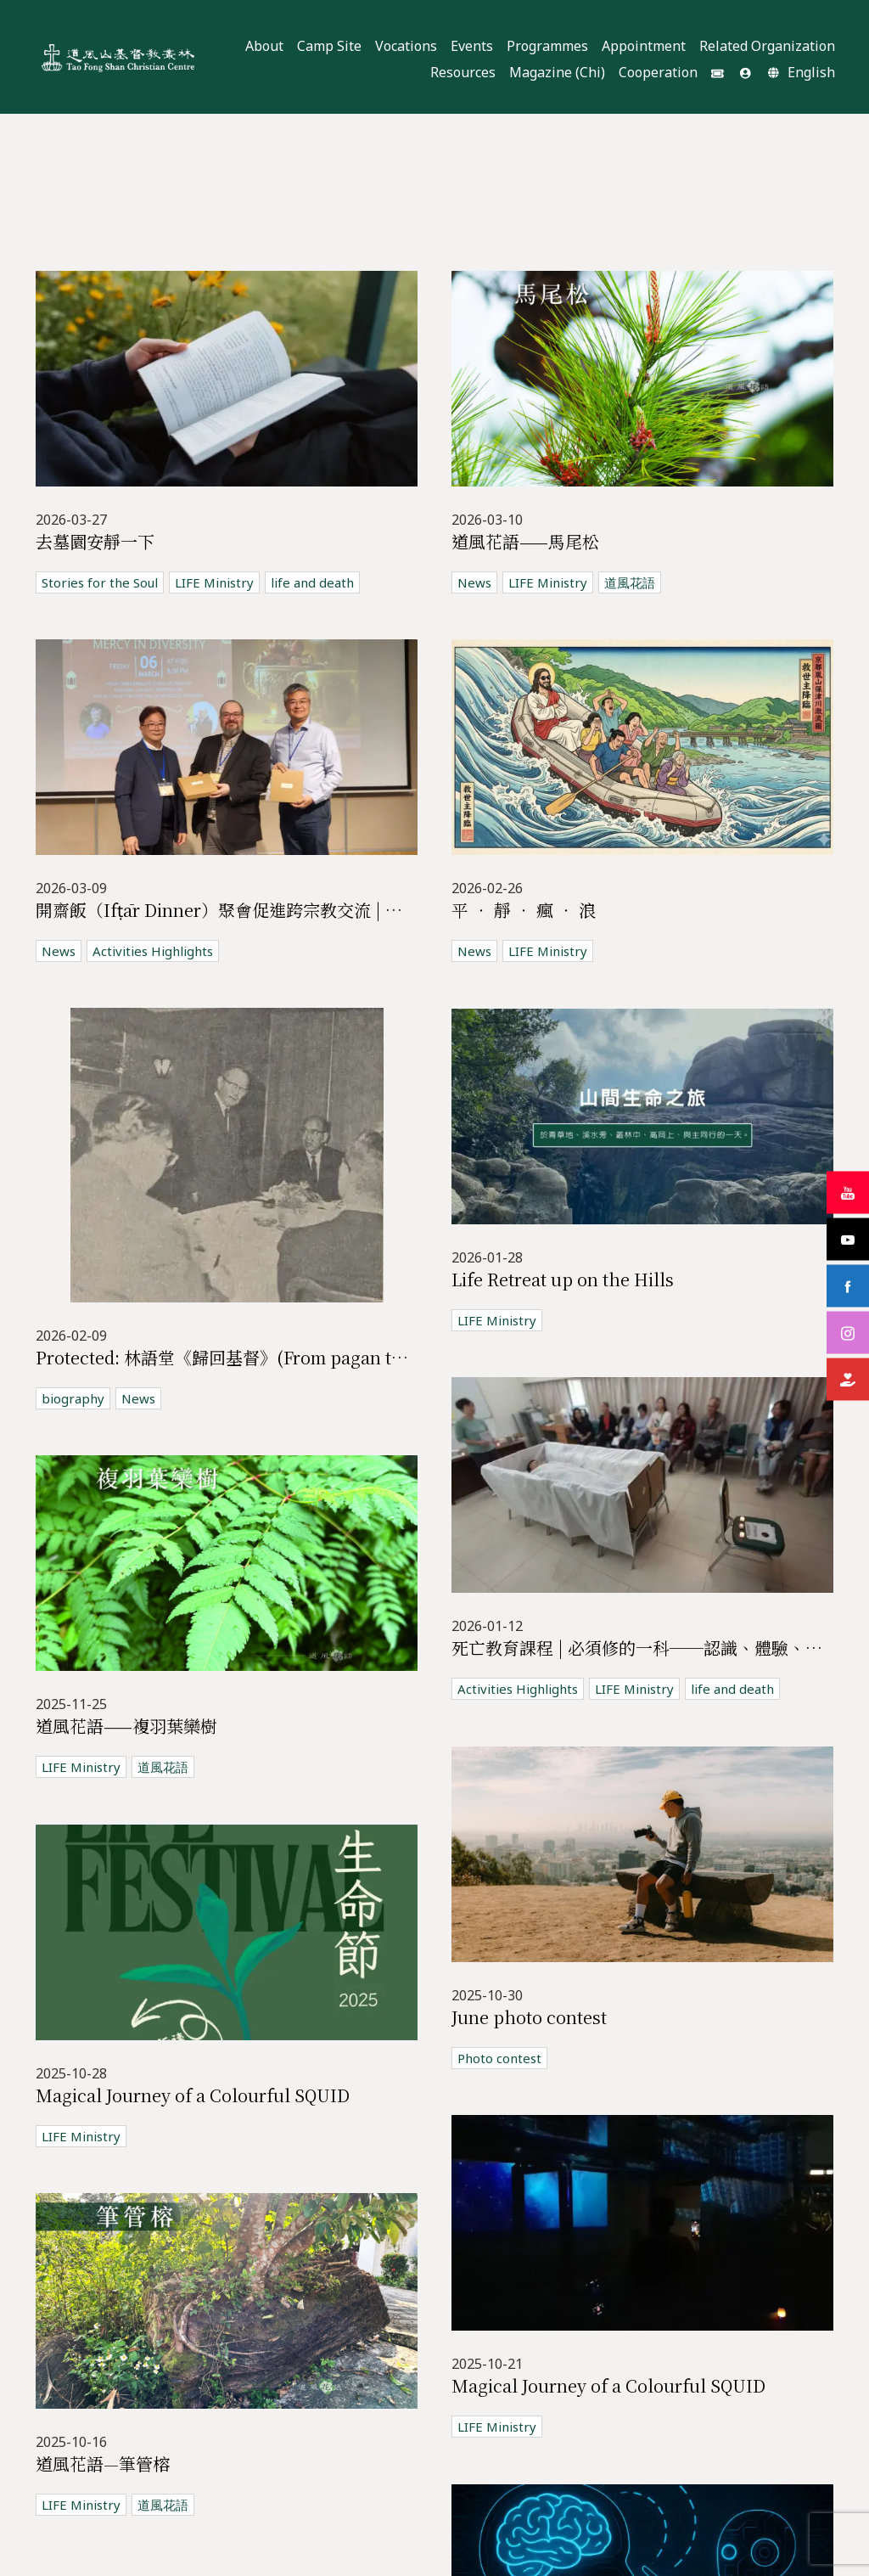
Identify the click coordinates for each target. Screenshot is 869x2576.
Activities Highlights (153, 950)
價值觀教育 (313, 2365)
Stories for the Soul (100, 582)
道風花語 (629, 582)
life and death (312, 582)
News (474, 582)
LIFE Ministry (214, 582)
